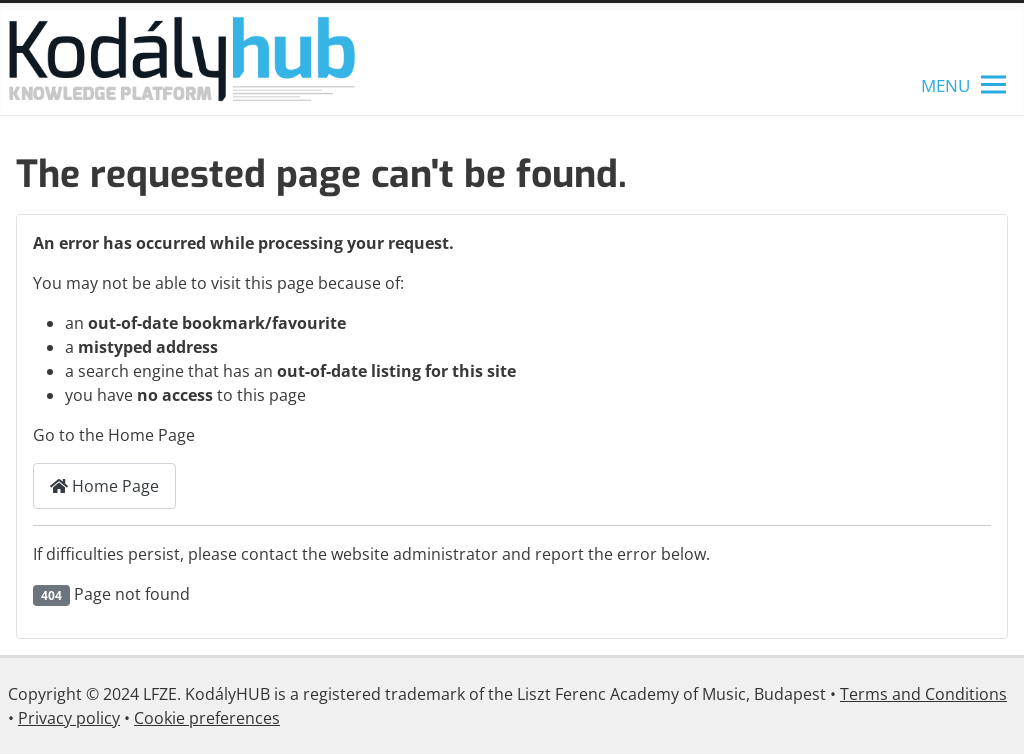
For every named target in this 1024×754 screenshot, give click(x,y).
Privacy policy (69, 718)
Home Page (104, 486)
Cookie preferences (207, 718)
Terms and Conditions (923, 694)
